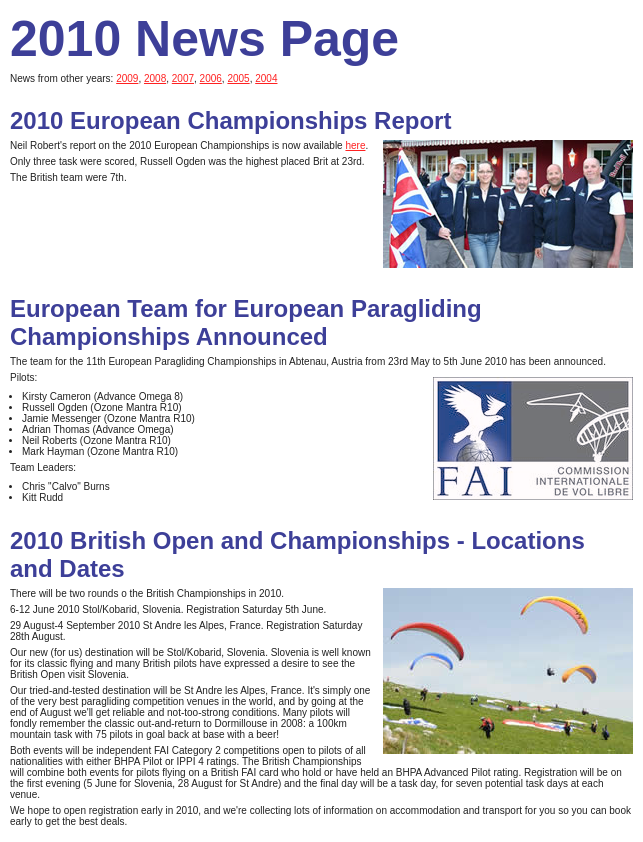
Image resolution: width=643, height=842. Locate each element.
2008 (155, 78)
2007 (183, 78)
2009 (127, 78)
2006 (211, 78)
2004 (266, 78)
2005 (238, 78)
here (355, 145)
